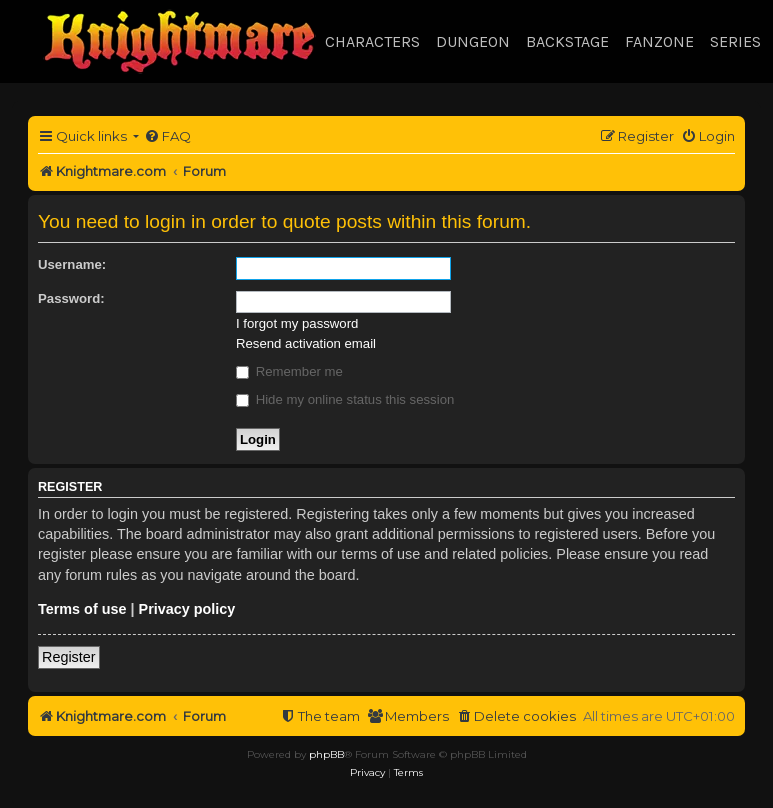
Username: (72, 264)
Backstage (567, 41)
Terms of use (82, 609)
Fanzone (659, 41)
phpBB (326, 754)
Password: (71, 298)
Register (69, 657)
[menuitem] (167, 136)
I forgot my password (297, 323)
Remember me (289, 371)
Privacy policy (187, 609)
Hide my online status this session (345, 399)
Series (735, 41)
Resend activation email (306, 343)
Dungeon (473, 41)
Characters (372, 41)
